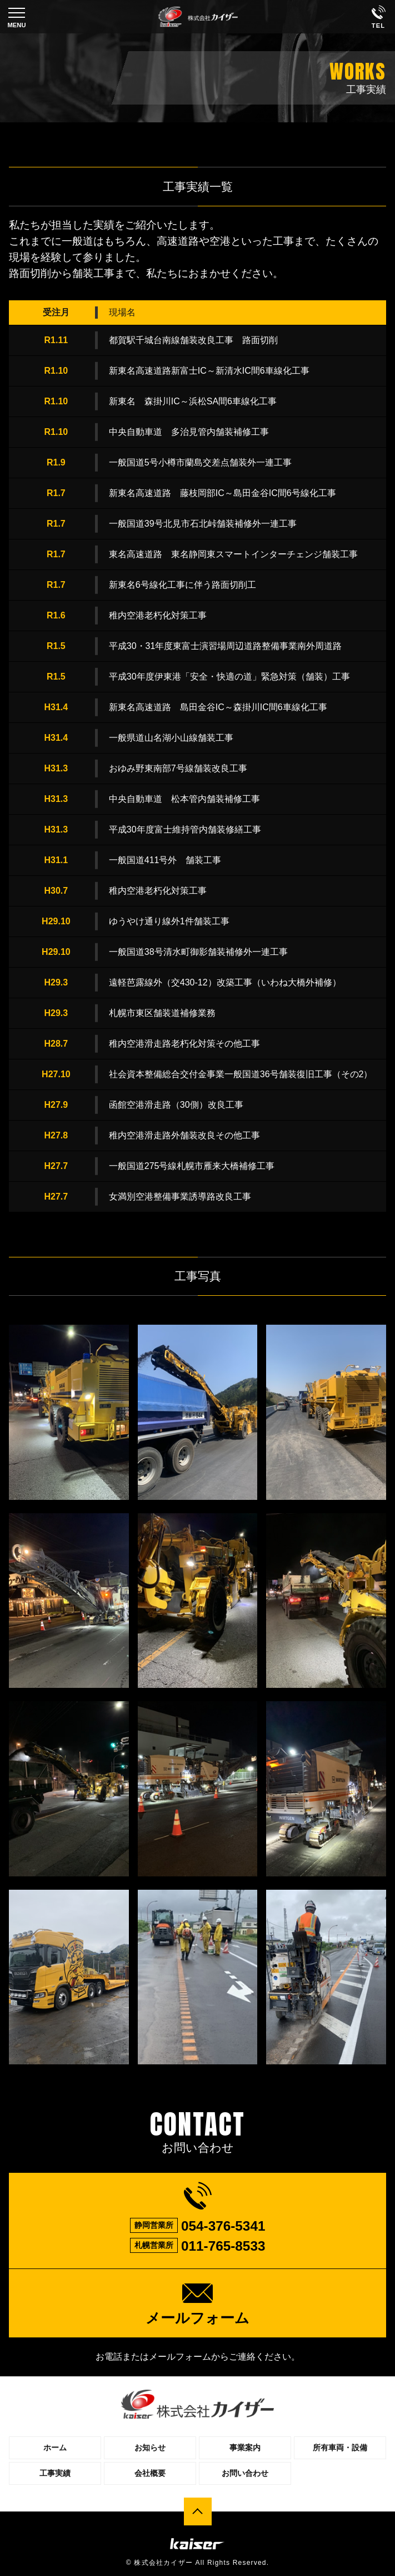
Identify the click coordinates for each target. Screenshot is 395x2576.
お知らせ (150, 2447)
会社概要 (150, 2473)
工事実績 (55, 2473)
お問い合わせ (245, 2473)
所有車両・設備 (340, 2447)
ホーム (55, 2447)
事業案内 (245, 2447)
